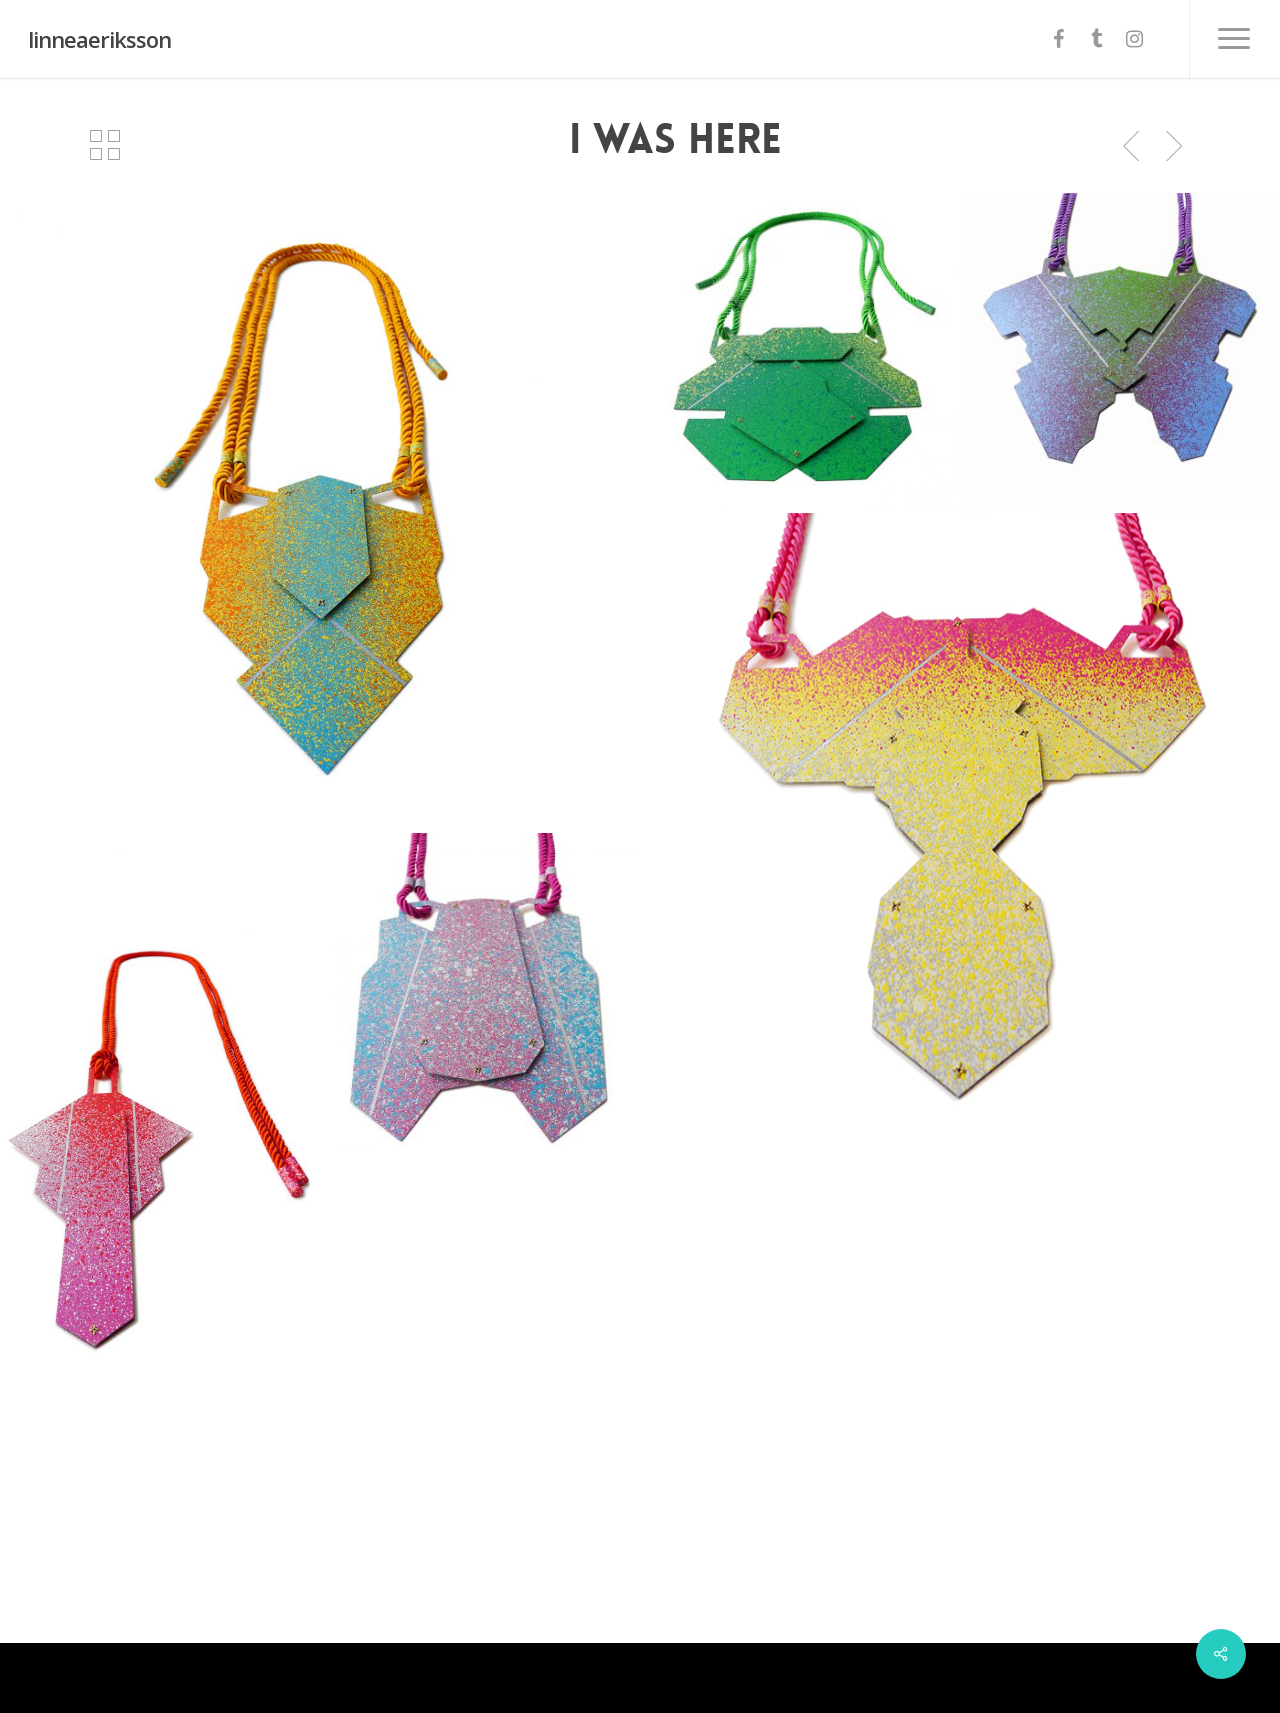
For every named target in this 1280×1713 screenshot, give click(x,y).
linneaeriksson (99, 39)
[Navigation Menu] (1234, 39)
